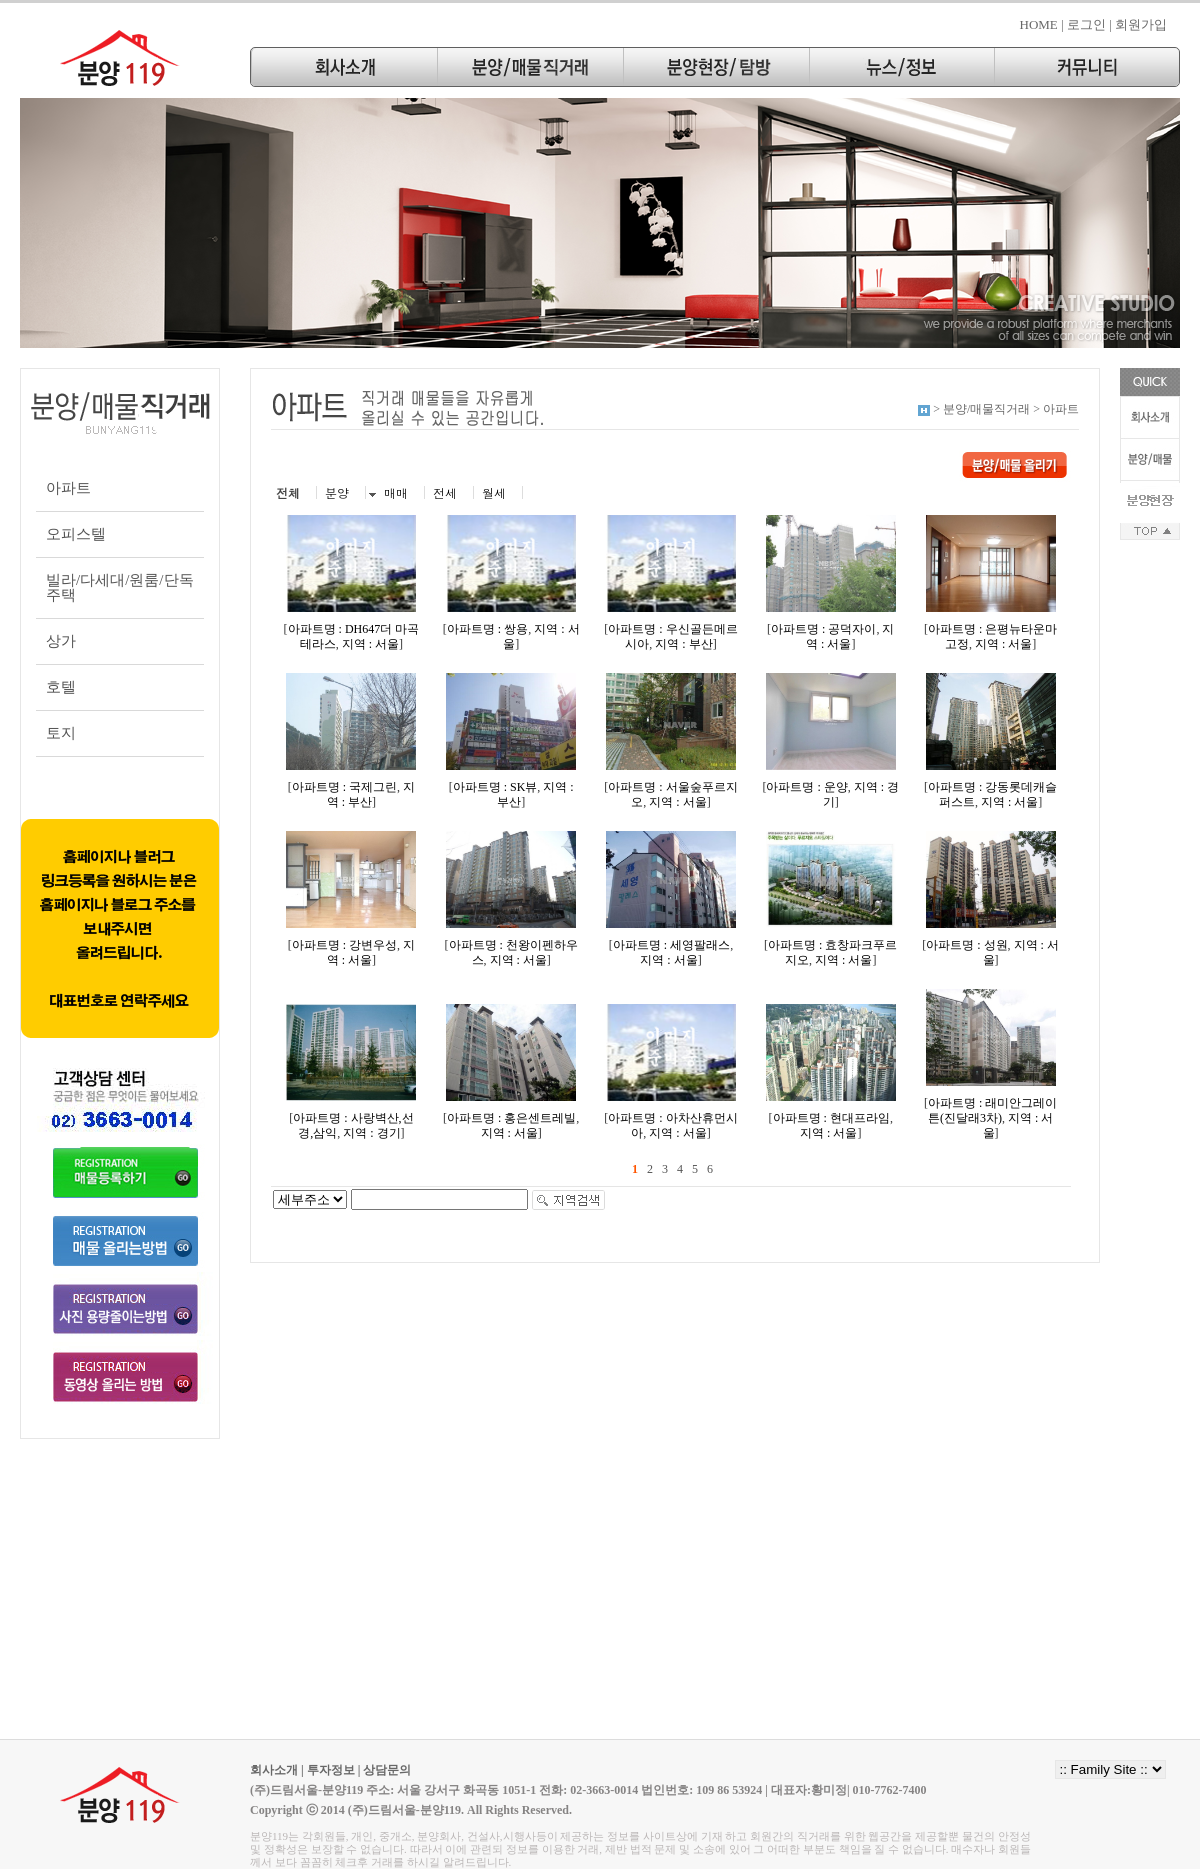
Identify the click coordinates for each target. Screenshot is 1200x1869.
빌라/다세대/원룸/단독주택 (120, 587)
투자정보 (331, 1770)
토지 (61, 733)
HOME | (1042, 24)
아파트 (68, 488)
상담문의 (387, 1770)
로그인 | (1089, 24)
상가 (61, 641)
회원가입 (1141, 24)
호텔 (61, 687)
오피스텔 (76, 534)
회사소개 (274, 1770)
